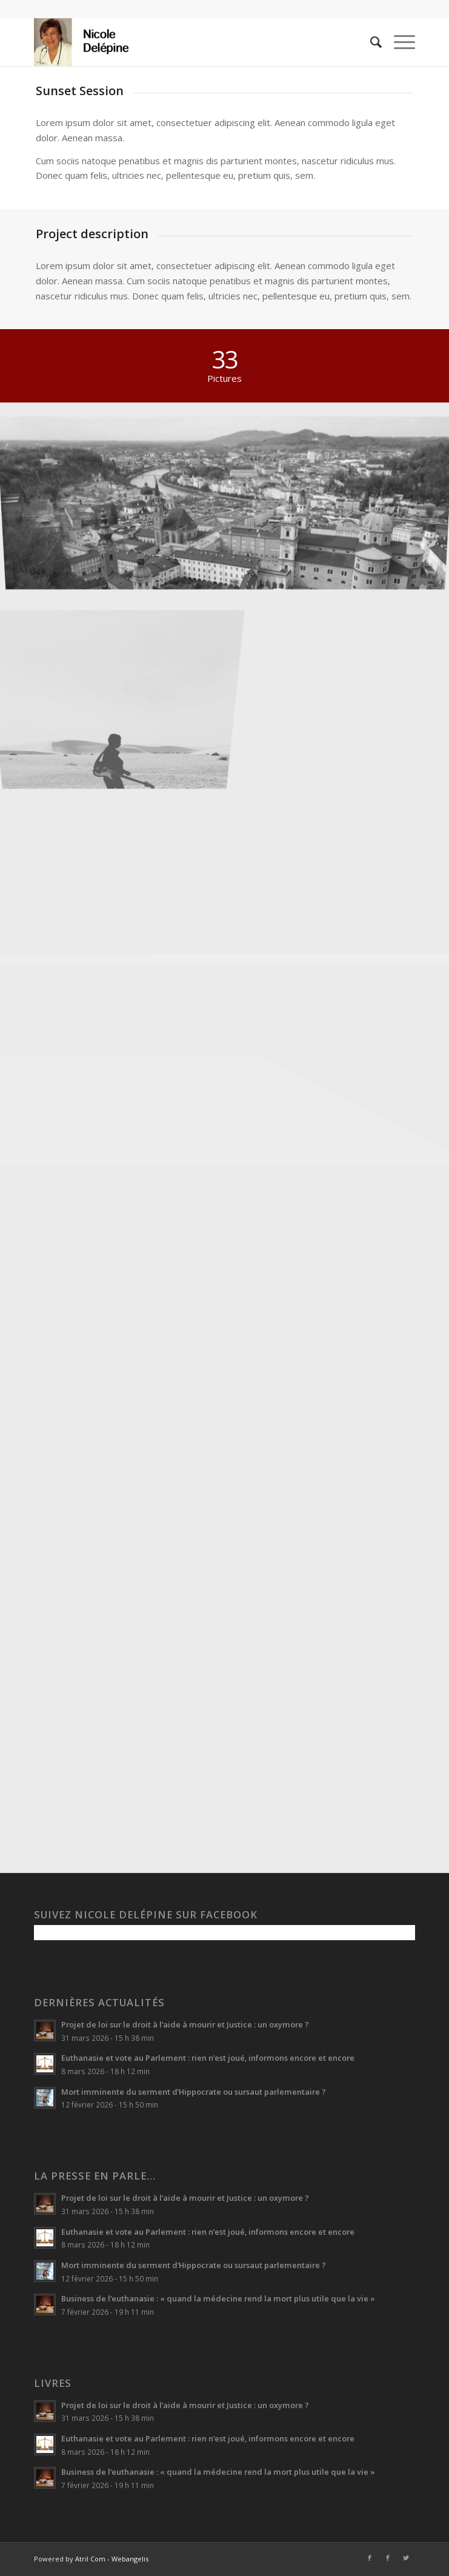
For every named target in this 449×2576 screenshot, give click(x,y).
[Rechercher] (370, 42)
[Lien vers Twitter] (406, 2558)
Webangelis (129, 2558)
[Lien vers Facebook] (370, 2558)
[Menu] (398, 42)
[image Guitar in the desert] (119, 677)
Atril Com (90, 2558)
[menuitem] (370, 42)
